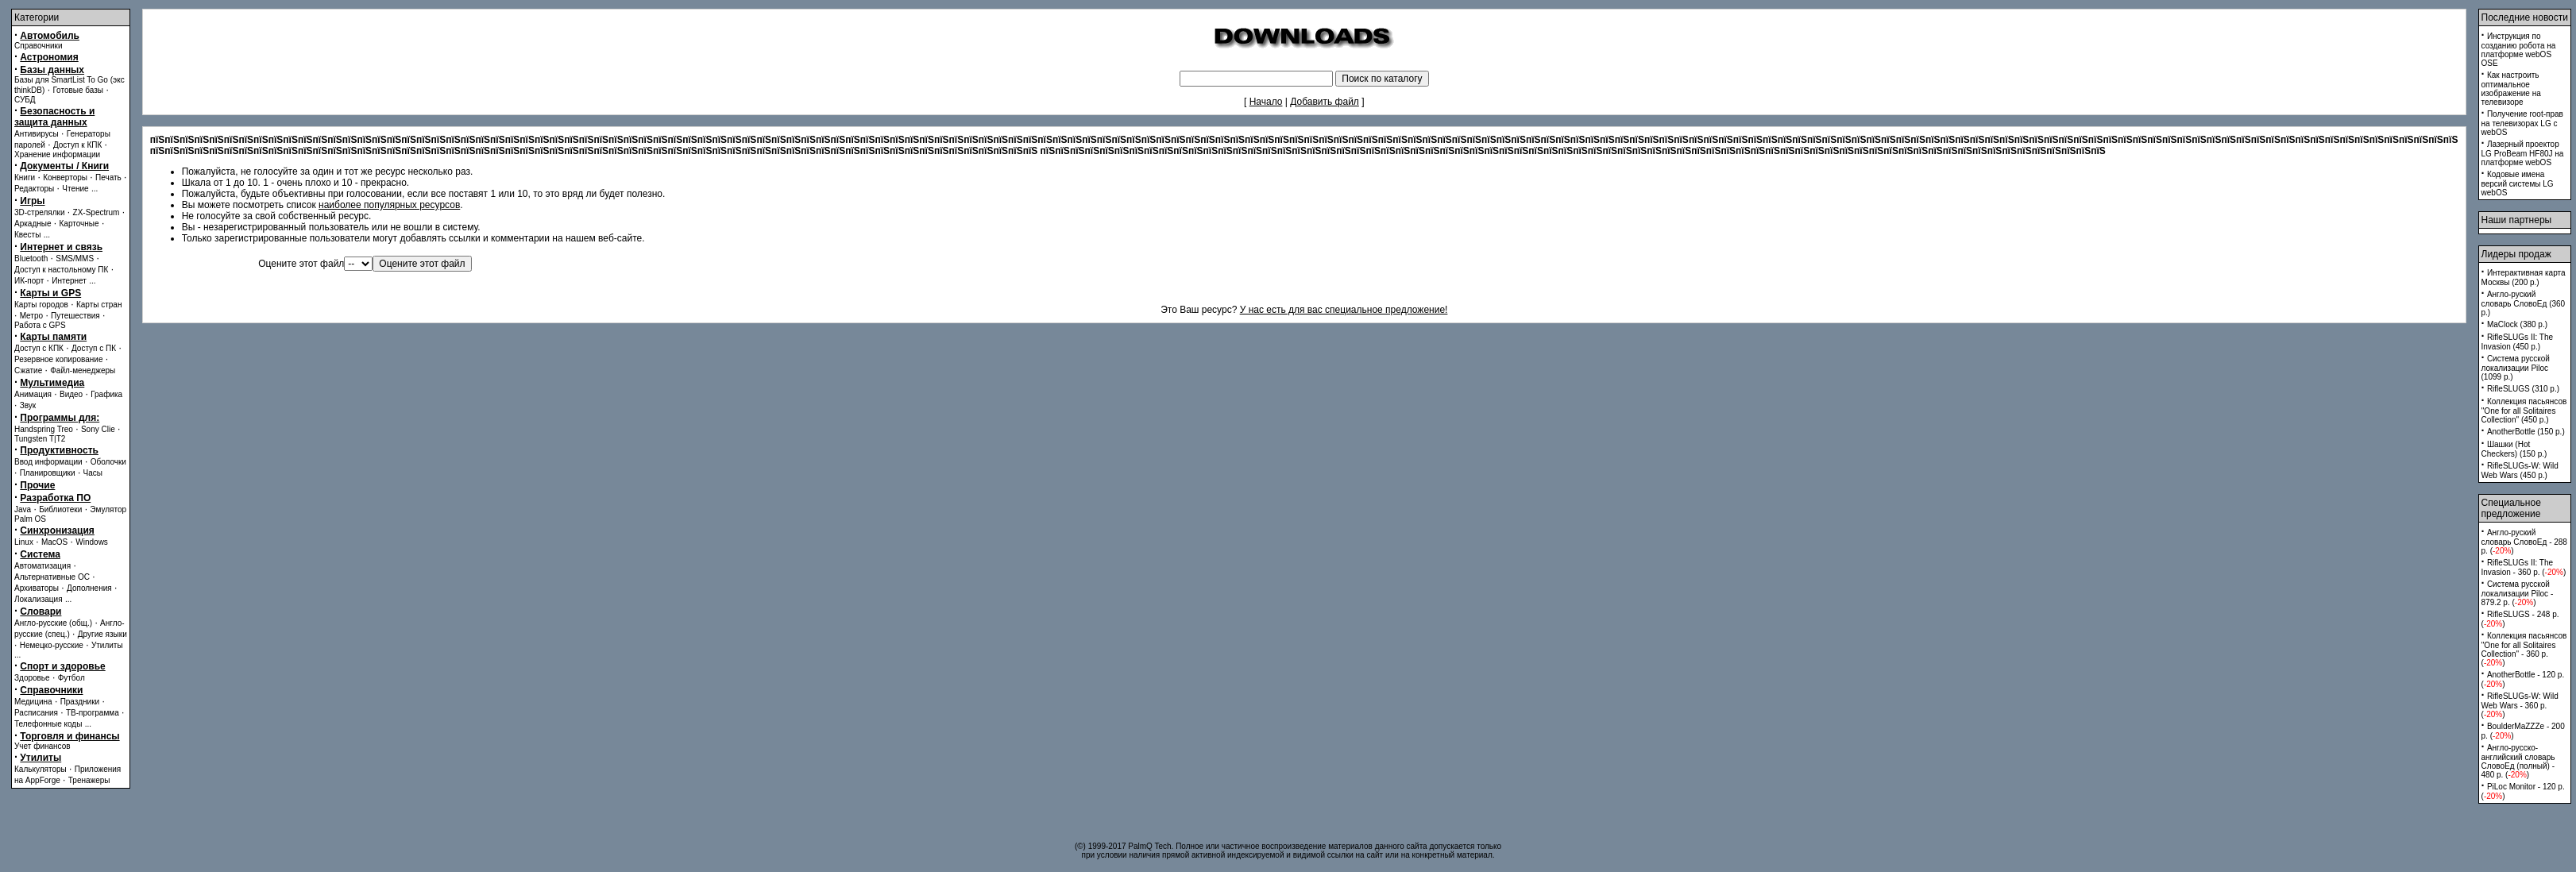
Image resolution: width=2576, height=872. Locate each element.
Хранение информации (57, 154)
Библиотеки (60, 509)
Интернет (69, 280)
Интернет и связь (61, 247)
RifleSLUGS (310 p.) (2523, 388)
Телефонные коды (48, 724)
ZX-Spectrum (96, 212)
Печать (108, 177)
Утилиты (107, 645)
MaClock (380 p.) (2517, 324)
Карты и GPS (50, 293)
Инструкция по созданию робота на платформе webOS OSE (2518, 50)
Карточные (79, 223)
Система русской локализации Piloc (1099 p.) (2515, 367)
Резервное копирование (58, 359)
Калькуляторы (40, 769)
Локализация (38, 599)
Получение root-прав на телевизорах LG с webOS (2522, 123)
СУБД (25, 99)
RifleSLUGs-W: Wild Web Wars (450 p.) (2520, 470)
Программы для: (59, 417)
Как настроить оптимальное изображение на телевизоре (2511, 88)
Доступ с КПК (39, 348)
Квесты (27, 234)
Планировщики (47, 473)
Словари (40, 611)
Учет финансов (42, 746)
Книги (24, 177)
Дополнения (89, 588)
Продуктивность (59, 450)
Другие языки (102, 634)
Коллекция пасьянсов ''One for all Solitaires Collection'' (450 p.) (2524, 410)
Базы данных (52, 69)
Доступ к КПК (77, 145)
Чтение (75, 188)
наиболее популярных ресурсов (389, 204)
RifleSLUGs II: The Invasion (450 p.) (2517, 342)
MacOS (54, 542)
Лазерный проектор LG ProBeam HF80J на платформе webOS (2522, 153)
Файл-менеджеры (82, 370)
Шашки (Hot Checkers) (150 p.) (2514, 449)
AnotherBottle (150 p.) (2526, 431)
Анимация (33, 394)
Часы (92, 473)
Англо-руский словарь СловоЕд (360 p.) (2523, 303)
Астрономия (49, 57)
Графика (106, 394)
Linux (23, 542)
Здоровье (32, 677)
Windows (91, 542)
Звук (28, 405)
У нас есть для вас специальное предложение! (1344, 309)
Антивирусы (36, 133)
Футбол (71, 677)
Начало (1266, 101)
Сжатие (28, 370)
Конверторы (65, 177)
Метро (31, 315)
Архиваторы (36, 588)
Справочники (38, 45)
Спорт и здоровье (62, 666)
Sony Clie (98, 429)
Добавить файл (1324, 101)
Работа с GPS (40, 325)
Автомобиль (49, 35)
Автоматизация (42, 565)
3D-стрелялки (39, 212)
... (94, 188)
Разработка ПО (55, 498)
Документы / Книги (64, 166)
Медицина (33, 701)
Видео (71, 394)
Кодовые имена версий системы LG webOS (2517, 183)
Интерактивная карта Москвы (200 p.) (2523, 277)
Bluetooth (31, 258)
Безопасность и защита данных (54, 117)
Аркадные (33, 223)
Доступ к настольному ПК (61, 269)
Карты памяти (53, 336)
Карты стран (99, 304)
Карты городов (41, 304)
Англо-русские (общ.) (53, 623)
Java (22, 509)
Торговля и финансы (69, 736)
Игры (32, 200)
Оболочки (108, 461)
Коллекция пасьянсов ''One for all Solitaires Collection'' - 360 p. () (2524, 649)
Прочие (37, 485)
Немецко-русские (51, 645)
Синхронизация (57, 530)
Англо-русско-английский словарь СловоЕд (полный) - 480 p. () (2518, 761)
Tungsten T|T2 (39, 438)
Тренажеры (89, 780)
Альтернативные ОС (52, 577)
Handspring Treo (43, 429)
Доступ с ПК (93, 348)
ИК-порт (29, 280)
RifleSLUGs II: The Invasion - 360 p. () (2523, 567)
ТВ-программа (92, 712)
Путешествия (75, 315)
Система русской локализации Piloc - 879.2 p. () (2517, 593)
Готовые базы (77, 90)
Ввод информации (48, 461)
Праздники (79, 701)
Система (40, 554)
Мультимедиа (52, 382)
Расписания (36, 712)
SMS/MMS (75, 258)
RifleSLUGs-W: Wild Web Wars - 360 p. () (2520, 705)
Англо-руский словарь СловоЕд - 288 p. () (2524, 541)
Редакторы (34, 188)
